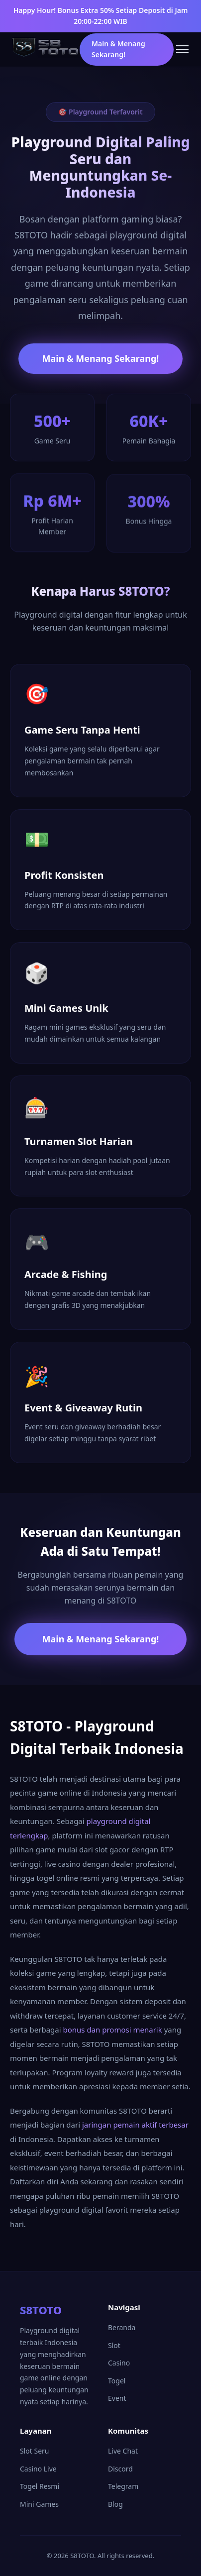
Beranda (121, 2327)
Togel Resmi (39, 2486)
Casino (119, 2362)
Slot (114, 2345)
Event (117, 2398)
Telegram (123, 2486)
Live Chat (123, 2451)
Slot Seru (34, 2451)
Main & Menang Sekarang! (118, 49)
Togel (116, 2380)
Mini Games (39, 2504)
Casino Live (38, 2468)
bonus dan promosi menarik (112, 2030)
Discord (120, 2468)
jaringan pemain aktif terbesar (135, 2125)
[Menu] (182, 49)
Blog (115, 2504)
